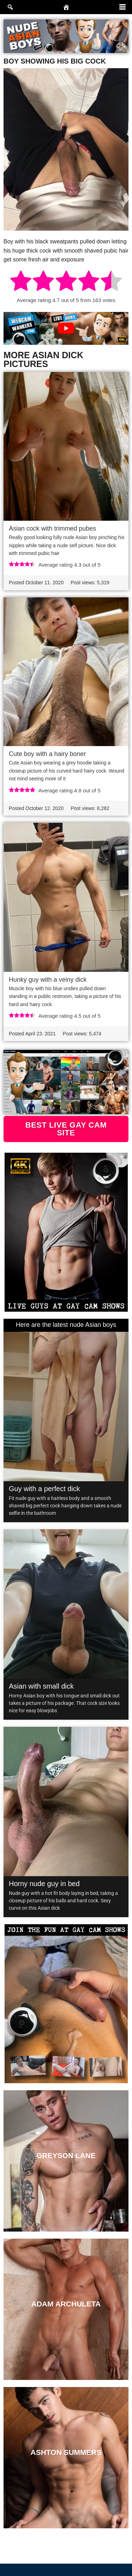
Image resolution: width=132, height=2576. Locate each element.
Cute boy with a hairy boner (47, 753)
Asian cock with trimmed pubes (52, 528)
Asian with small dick (41, 1686)
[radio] (20, 282)
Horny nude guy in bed (44, 1883)
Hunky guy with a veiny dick (48, 979)
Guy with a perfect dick (44, 1489)
